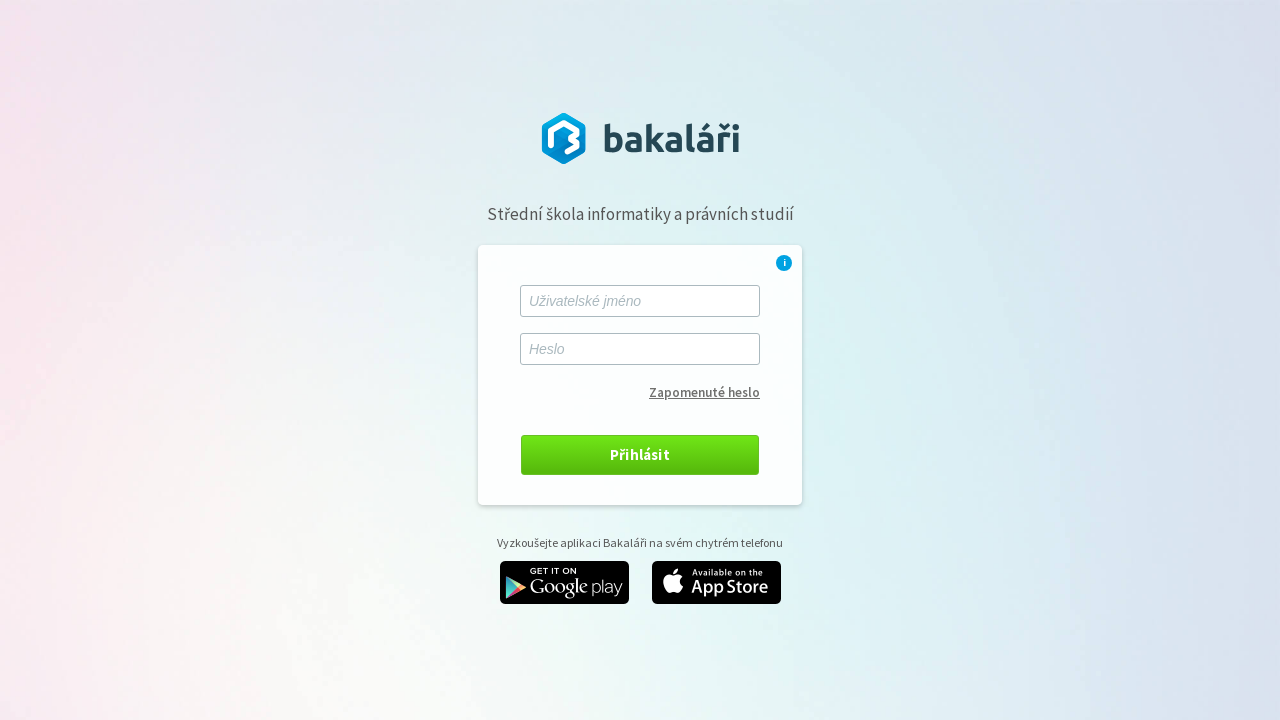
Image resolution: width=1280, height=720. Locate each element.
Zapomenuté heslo (704, 392)
